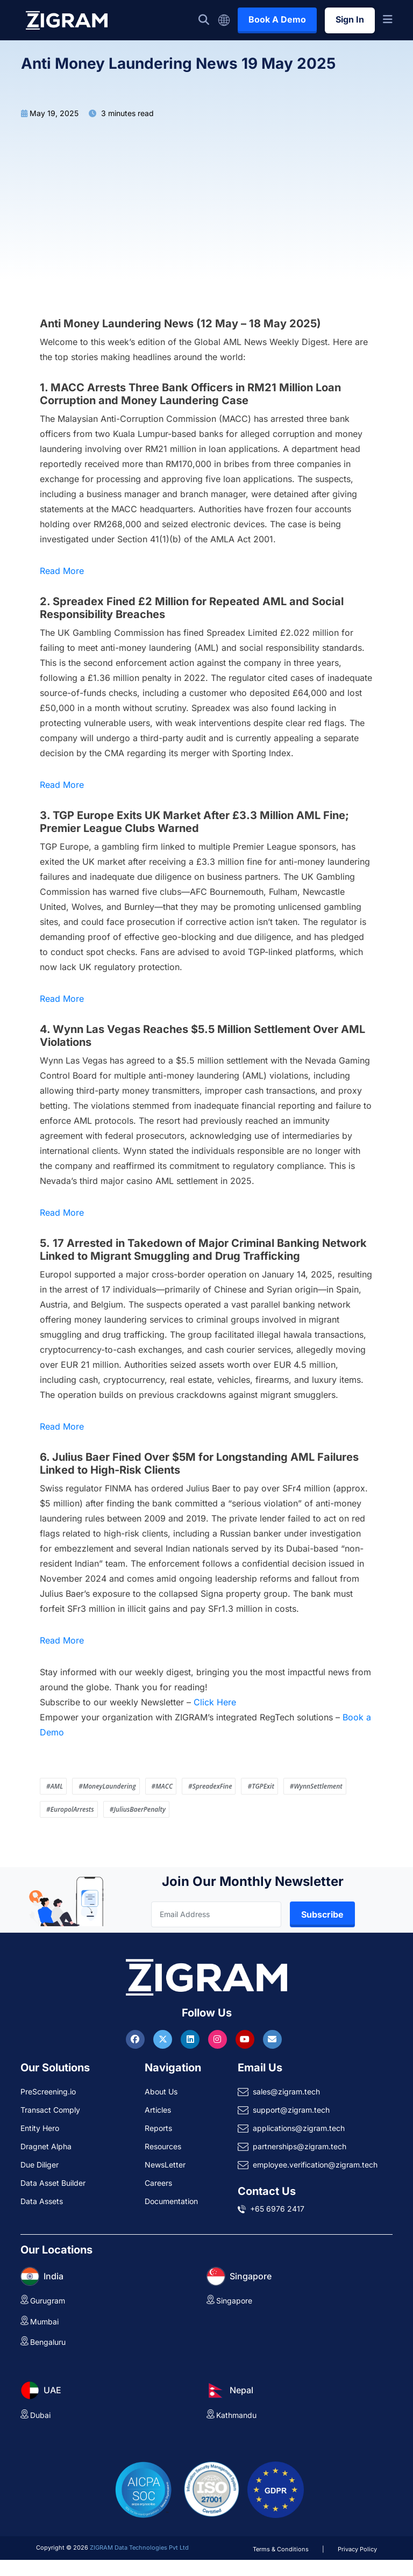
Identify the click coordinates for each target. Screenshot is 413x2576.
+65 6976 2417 (277, 2208)
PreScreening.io (48, 2091)
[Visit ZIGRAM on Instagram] (219, 2039)
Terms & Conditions (281, 2549)
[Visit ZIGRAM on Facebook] (136, 2039)
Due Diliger (39, 2164)
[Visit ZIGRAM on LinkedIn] (191, 2039)
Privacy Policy (357, 2549)
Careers (158, 2182)
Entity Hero (39, 2128)
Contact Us (267, 2191)
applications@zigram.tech (299, 2128)
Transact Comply (50, 2109)
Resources (163, 2146)
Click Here (215, 1702)
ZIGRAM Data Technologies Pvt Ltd (139, 2547)
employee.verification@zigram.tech (315, 2164)
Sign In (350, 19)
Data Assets (41, 2201)
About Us (161, 2091)
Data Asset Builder (53, 2182)
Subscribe (322, 1914)
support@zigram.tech (291, 2109)
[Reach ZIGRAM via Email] (272, 2039)
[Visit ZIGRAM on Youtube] (246, 2039)
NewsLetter (165, 2164)
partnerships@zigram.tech (299, 2146)
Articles (158, 2109)
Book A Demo (277, 19)
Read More (62, 570)
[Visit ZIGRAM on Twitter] (164, 2039)
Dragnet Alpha (46, 2146)
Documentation (171, 2201)
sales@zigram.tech (286, 2091)
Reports (158, 2128)
